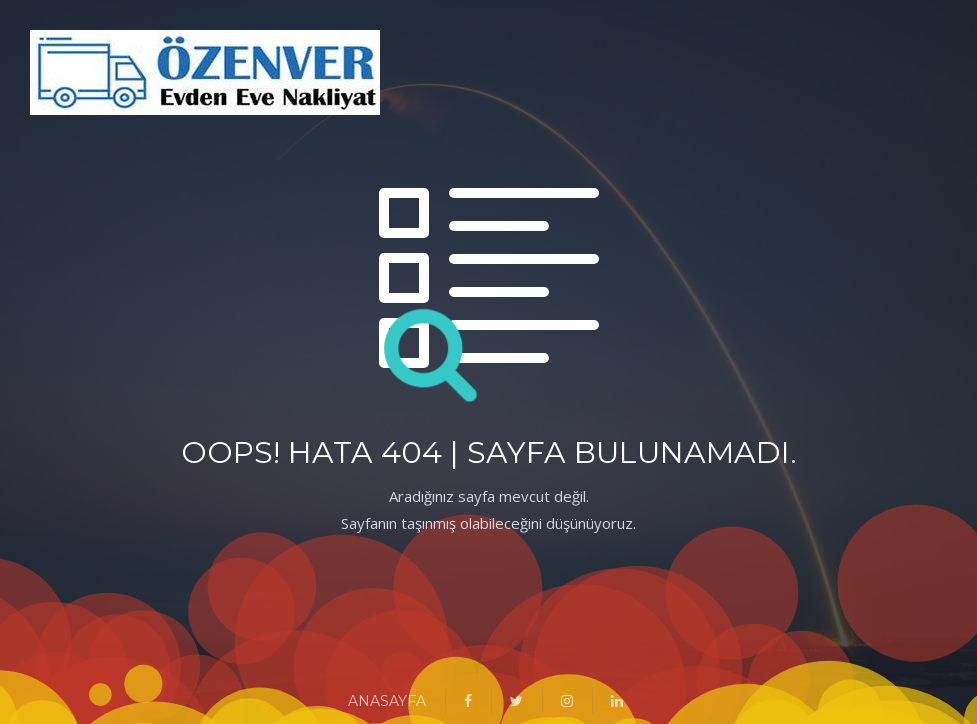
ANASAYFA (387, 701)
